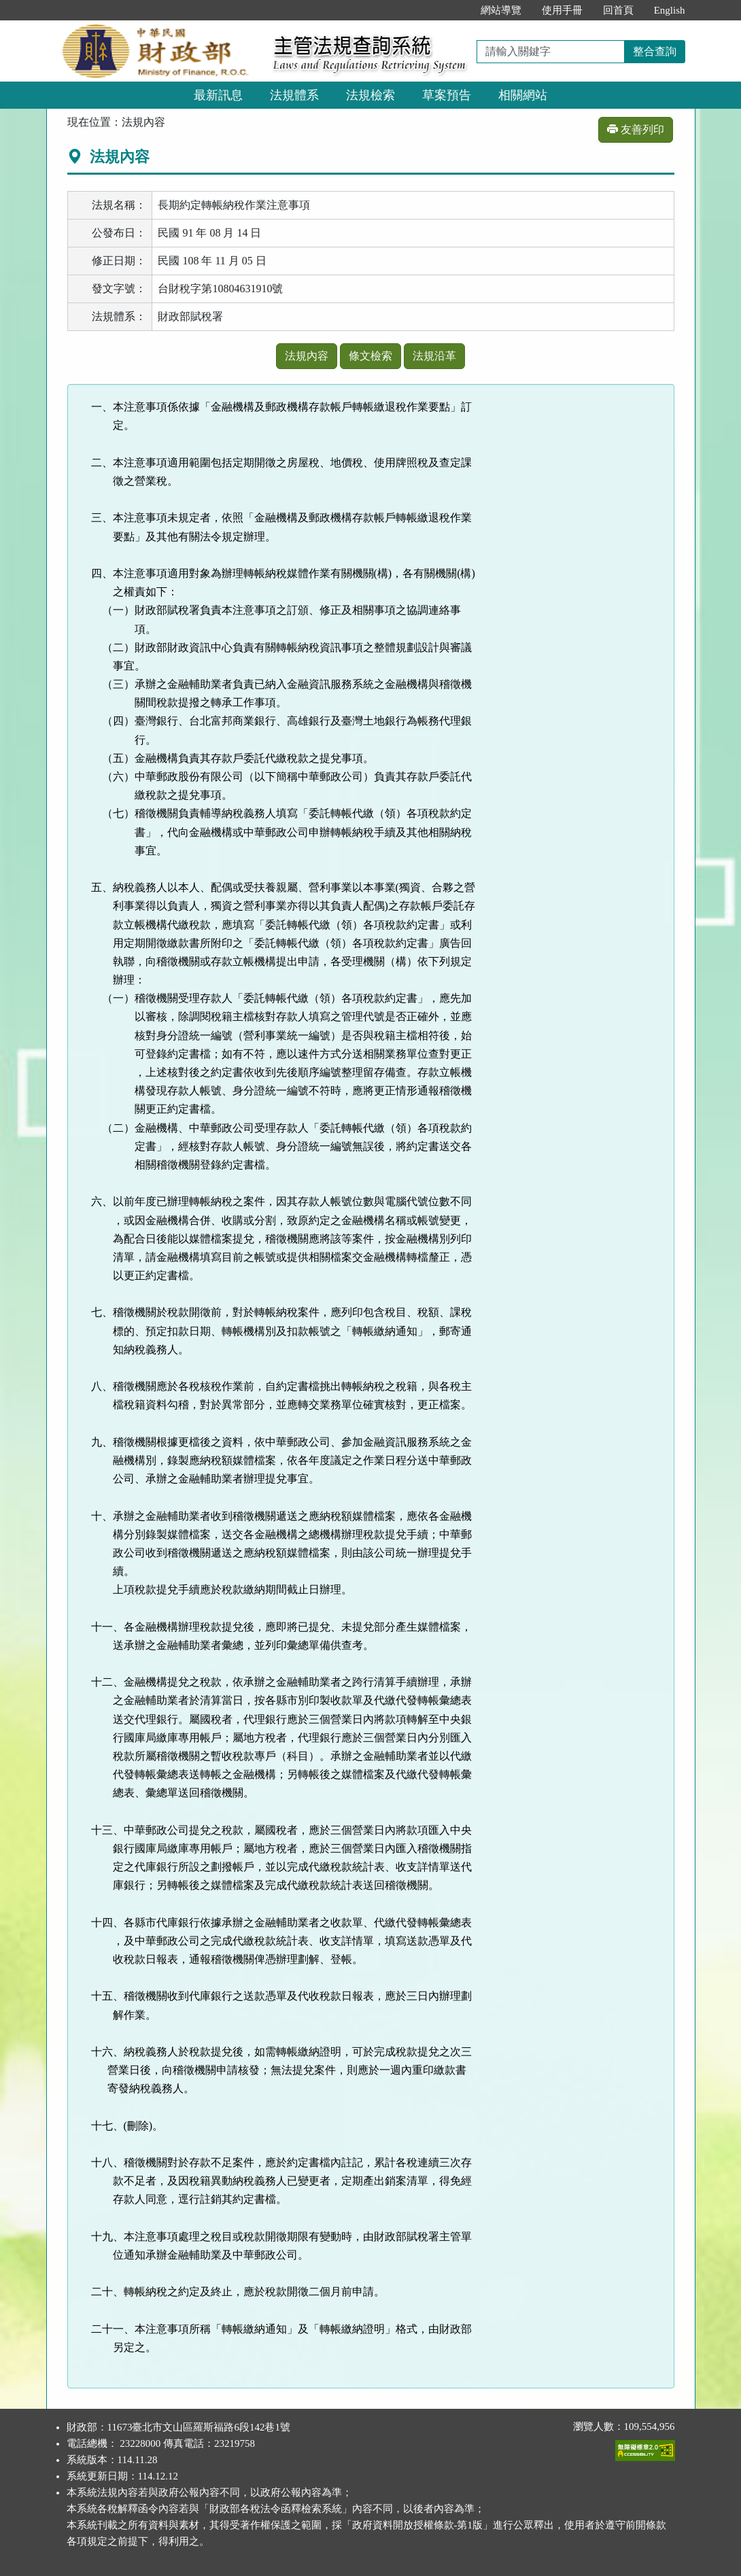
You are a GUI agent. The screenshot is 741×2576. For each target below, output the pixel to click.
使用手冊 (562, 10)
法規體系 (294, 95)
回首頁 (618, 10)
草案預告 (446, 95)
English (669, 10)
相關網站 (522, 95)
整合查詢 (654, 51)
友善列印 (635, 129)
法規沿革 (434, 356)
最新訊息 (218, 95)
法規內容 (306, 356)
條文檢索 (370, 356)
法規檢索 (370, 95)
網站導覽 (501, 10)
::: (455, 10)
